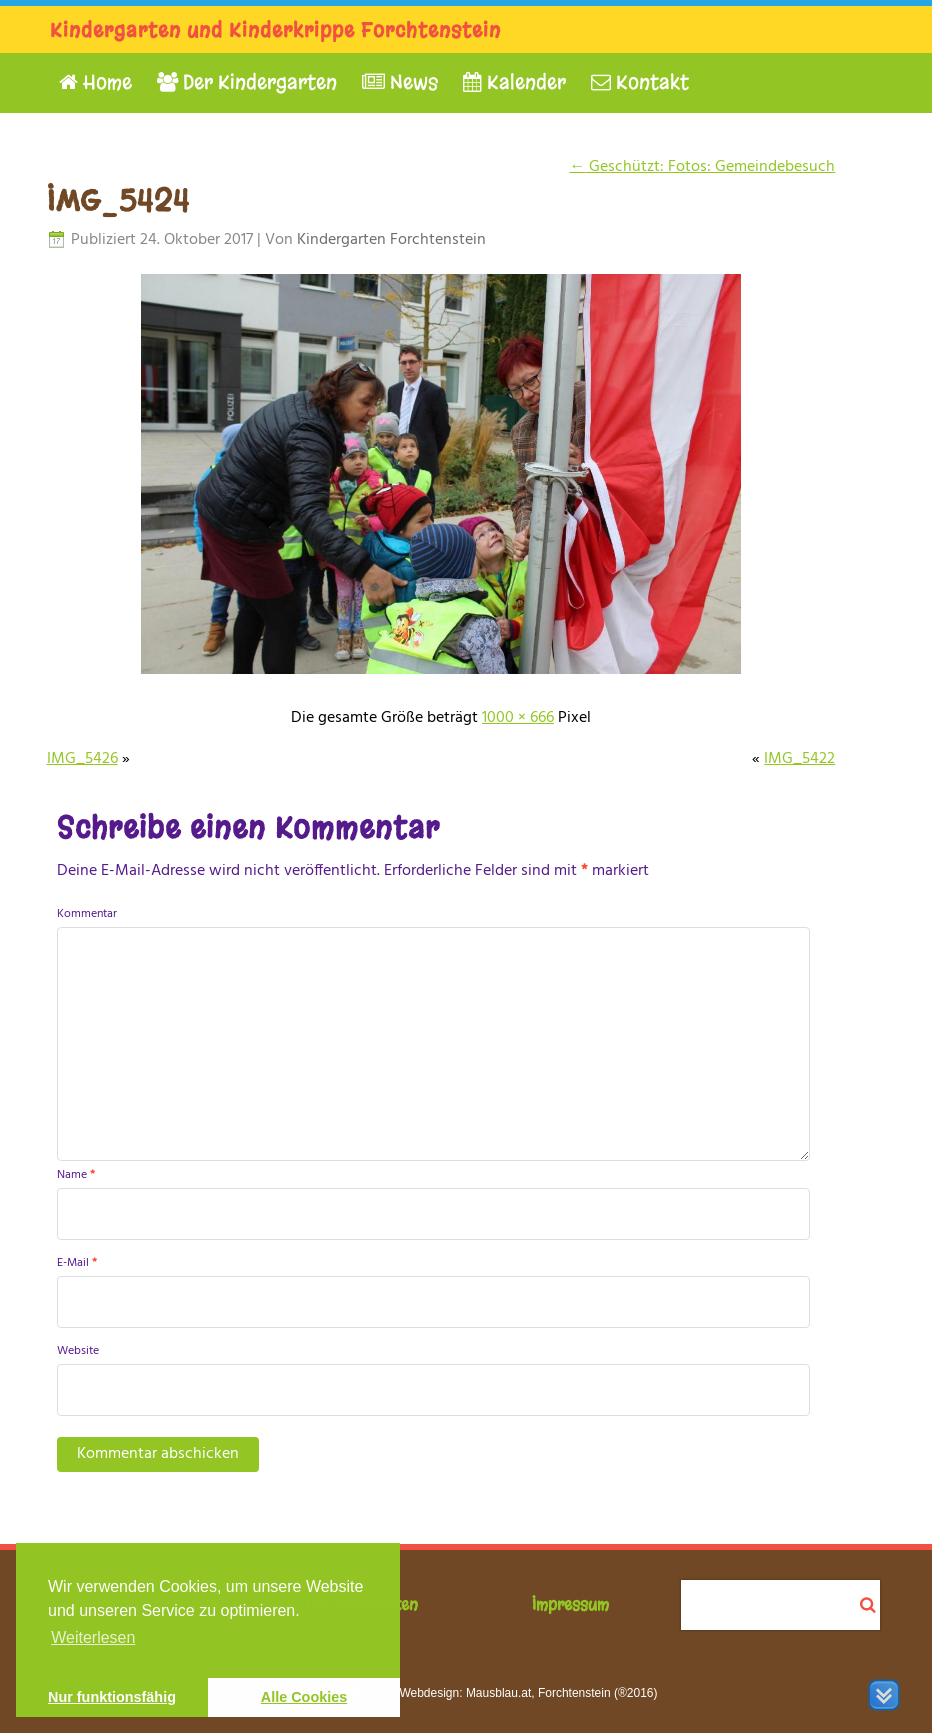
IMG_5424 (118, 201)
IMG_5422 (799, 759)
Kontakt (640, 82)
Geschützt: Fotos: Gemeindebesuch (702, 167)
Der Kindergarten (247, 82)
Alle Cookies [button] (304, 1697)
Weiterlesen (93, 1637)
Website (78, 1351)
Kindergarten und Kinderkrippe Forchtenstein (275, 30)
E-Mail (77, 1263)
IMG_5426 (82, 759)
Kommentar (87, 914)
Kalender (514, 82)
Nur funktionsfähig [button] (112, 1697)
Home (95, 82)
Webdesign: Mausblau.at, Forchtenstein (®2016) (528, 1693)
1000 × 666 (518, 718)
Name (76, 1175)
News (400, 82)
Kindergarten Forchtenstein (391, 240)
